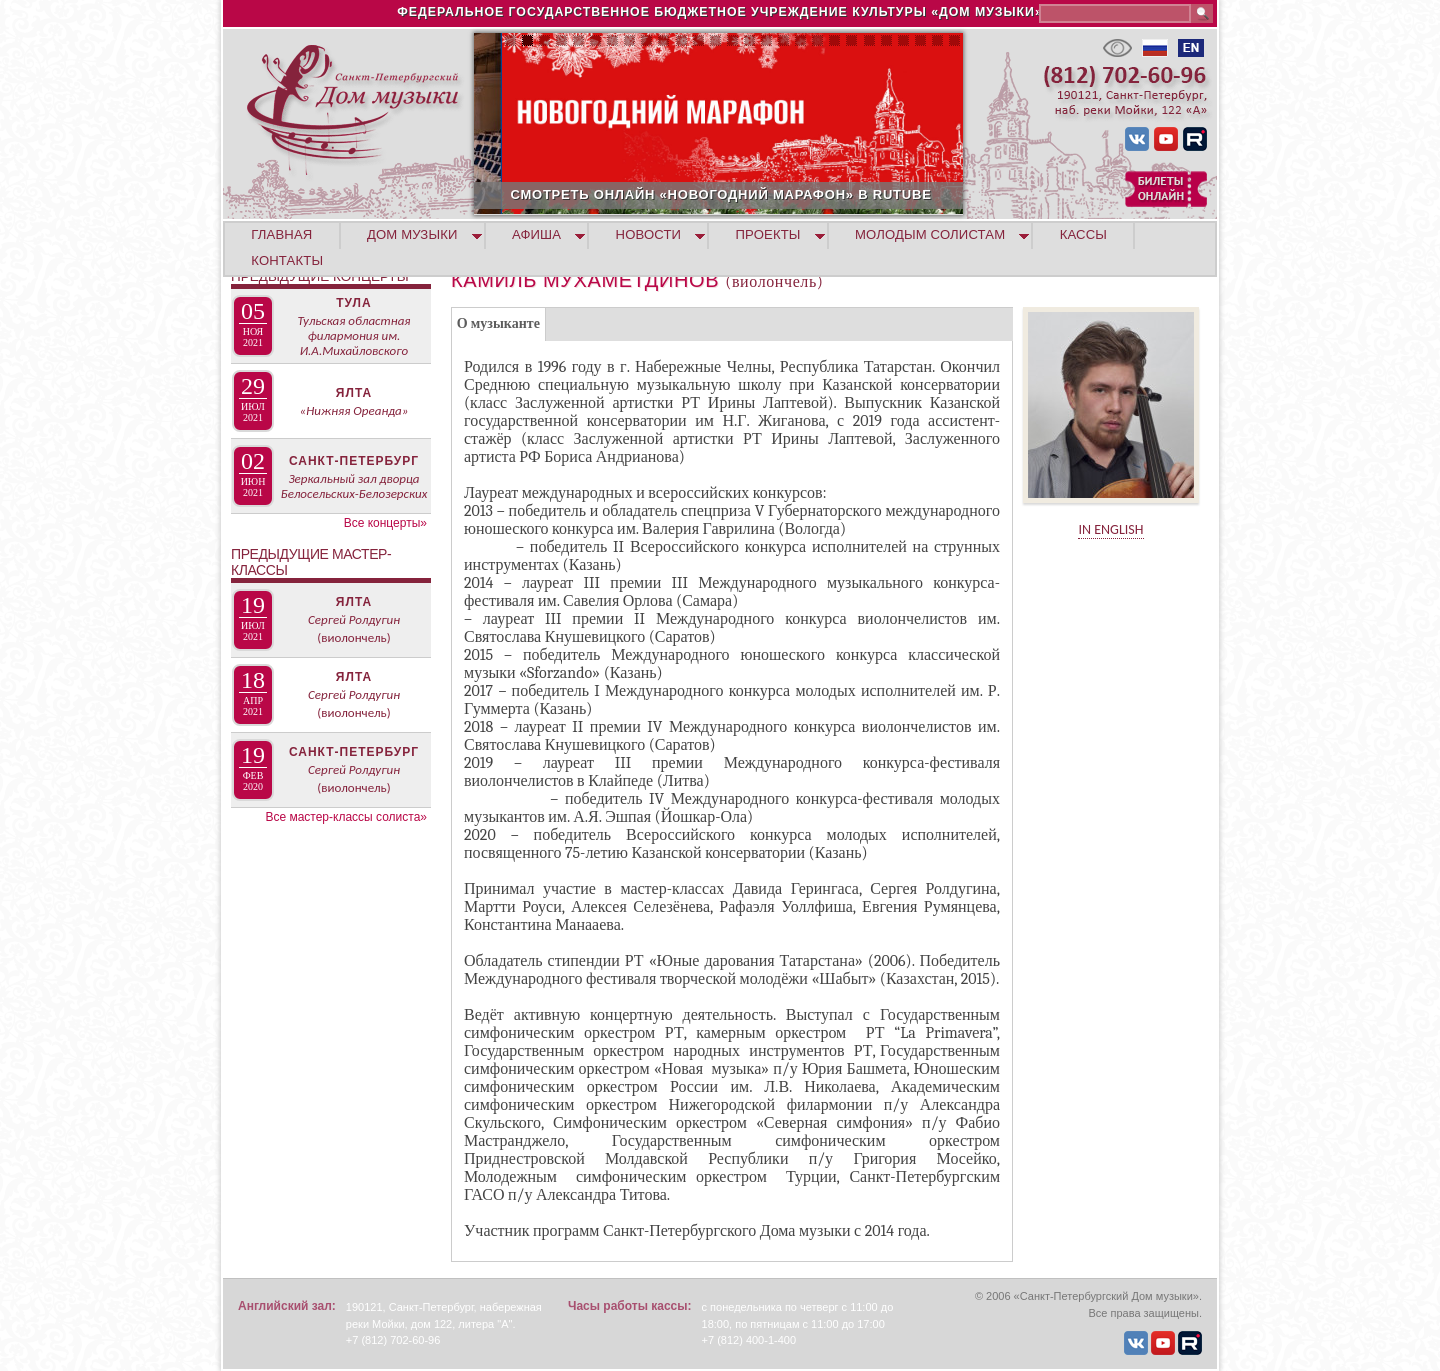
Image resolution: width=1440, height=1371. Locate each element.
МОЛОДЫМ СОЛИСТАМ (930, 234)
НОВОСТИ (649, 234)
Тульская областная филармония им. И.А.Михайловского (353, 335)
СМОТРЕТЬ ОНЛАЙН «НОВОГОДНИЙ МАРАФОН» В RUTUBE (817, 194)
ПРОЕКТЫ (768, 234)
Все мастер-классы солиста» (346, 817)
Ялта (354, 393)
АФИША (536, 234)
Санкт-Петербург (354, 461)
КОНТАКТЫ (287, 260)
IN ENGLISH (1110, 529)
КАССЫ (1083, 234)
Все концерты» (385, 523)
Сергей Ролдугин (354, 619)
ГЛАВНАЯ (281, 234)
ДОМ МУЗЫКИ (412, 234)
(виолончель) (353, 637)
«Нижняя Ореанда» (354, 410)
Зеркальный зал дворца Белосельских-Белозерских (354, 486)
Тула (353, 303)
